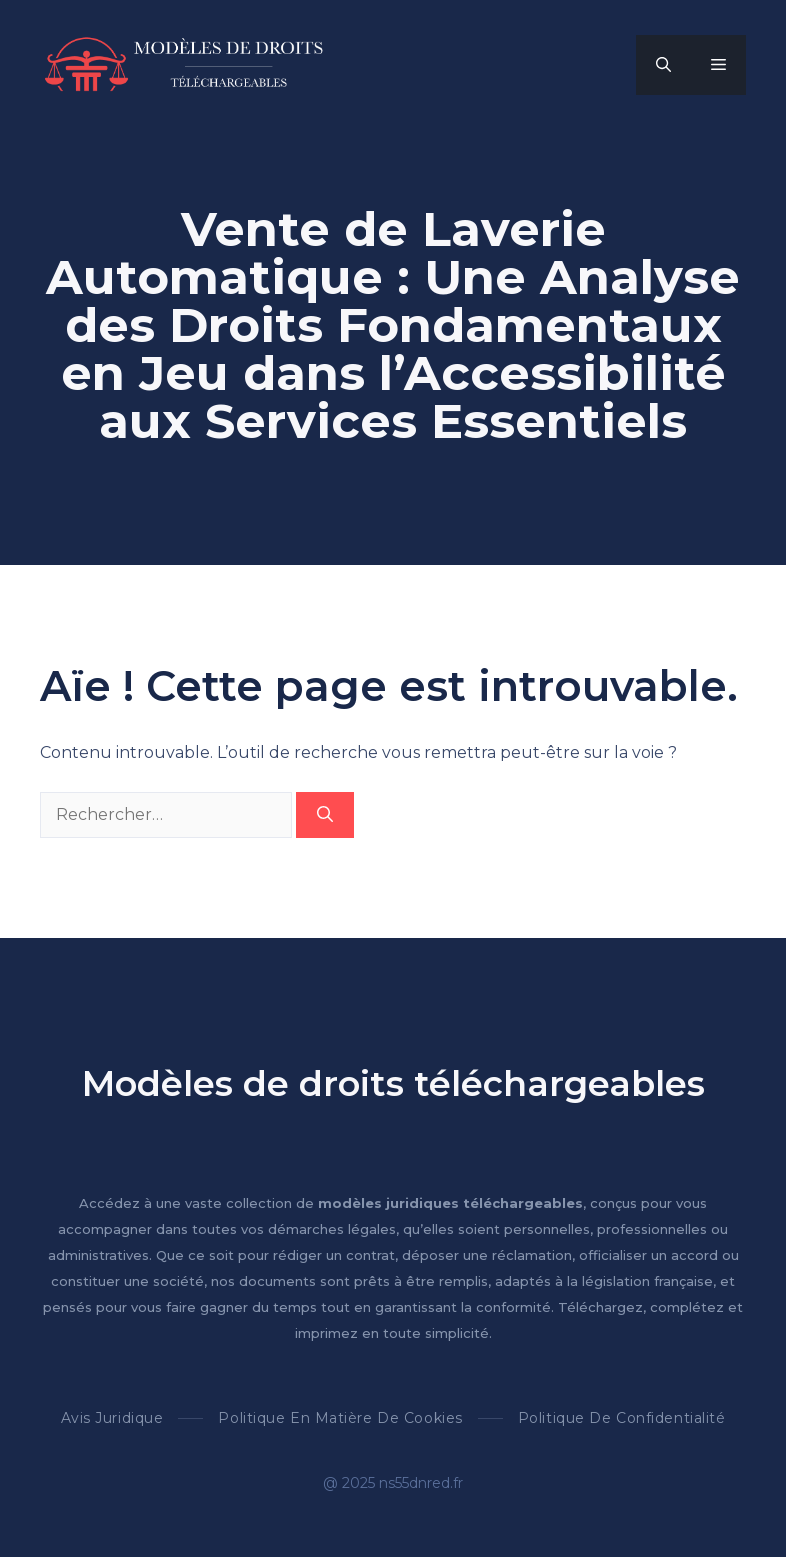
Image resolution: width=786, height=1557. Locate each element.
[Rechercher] (325, 815)
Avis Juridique (112, 1418)
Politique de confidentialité (622, 1418)
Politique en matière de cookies (340, 1418)
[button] (663, 65)
